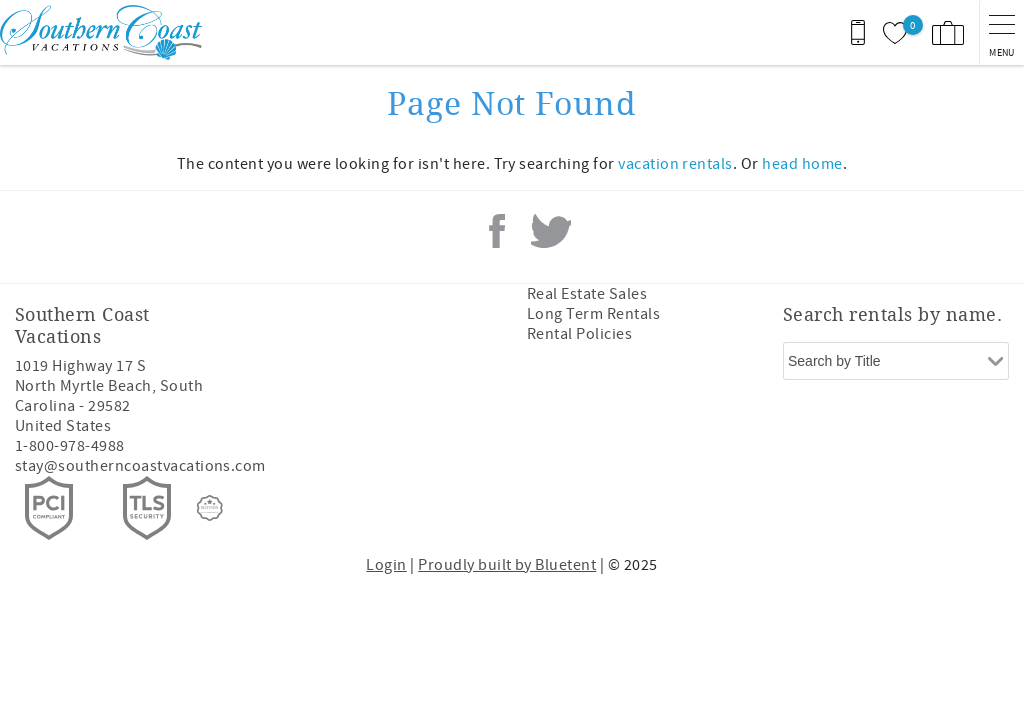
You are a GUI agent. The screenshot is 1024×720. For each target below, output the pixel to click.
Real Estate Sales (587, 294)
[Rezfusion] (210, 508)
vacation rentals (675, 164)
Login (386, 565)
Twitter (551, 231)
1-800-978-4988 (70, 446)
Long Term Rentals (593, 314)
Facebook (497, 231)
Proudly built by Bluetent (507, 565)
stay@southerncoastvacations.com (140, 466)
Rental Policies (579, 334)
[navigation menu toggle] (1001, 32)
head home (802, 164)
